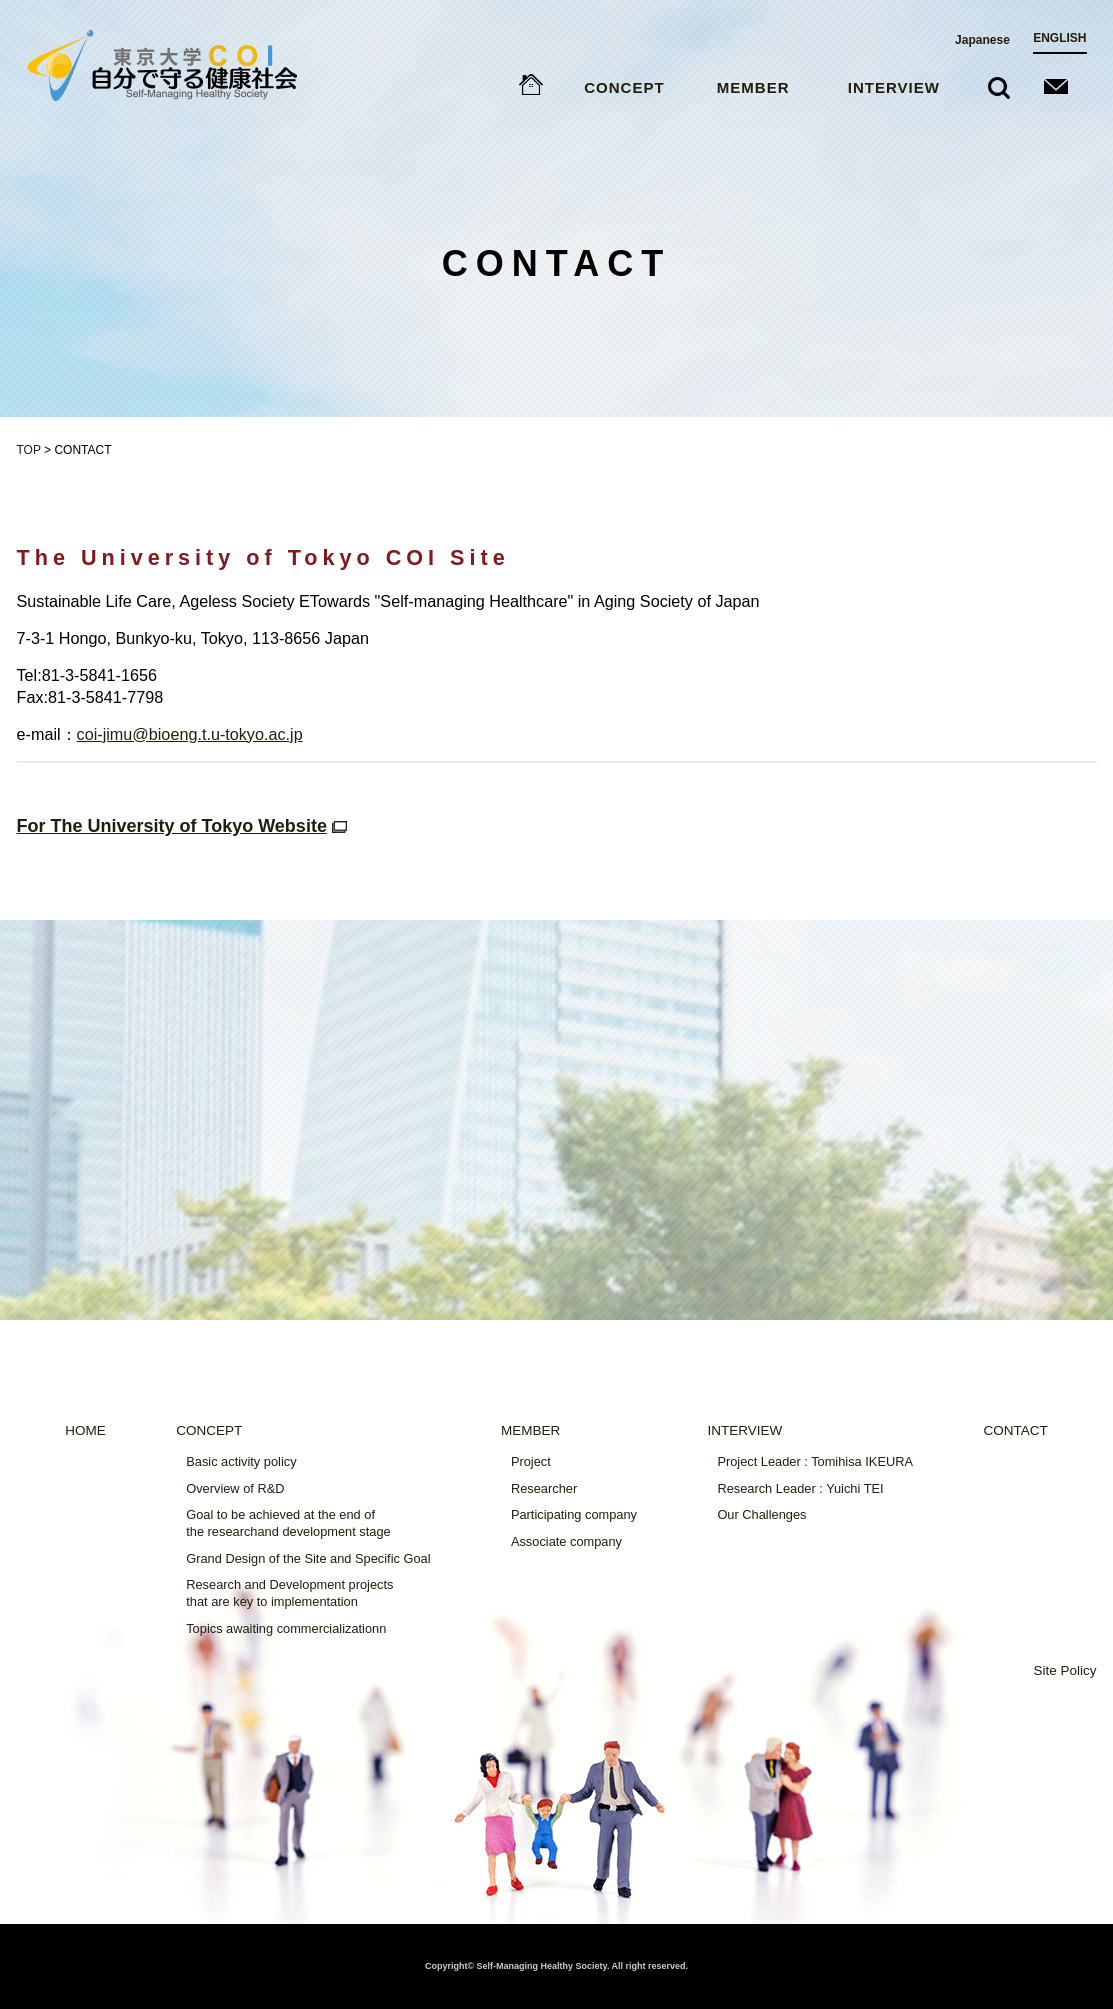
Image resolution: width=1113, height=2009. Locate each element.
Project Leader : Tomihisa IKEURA (815, 1461)
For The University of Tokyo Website (184, 826)
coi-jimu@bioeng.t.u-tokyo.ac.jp (190, 734)
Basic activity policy (241, 1461)
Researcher (544, 1488)
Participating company (574, 1514)
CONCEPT (624, 88)
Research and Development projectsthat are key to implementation (289, 1593)
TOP (29, 450)
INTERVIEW (894, 88)
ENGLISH (1059, 39)
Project (531, 1461)
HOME (85, 1430)
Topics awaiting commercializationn (286, 1628)
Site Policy (1064, 1670)
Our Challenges (761, 1514)
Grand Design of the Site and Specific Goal (308, 1558)
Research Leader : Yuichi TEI (800, 1488)
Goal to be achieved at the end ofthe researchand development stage (288, 1523)
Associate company (566, 1541)
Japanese (982, 41)
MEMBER (753, 88)
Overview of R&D (235, 1488)
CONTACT (1015, 1430)
